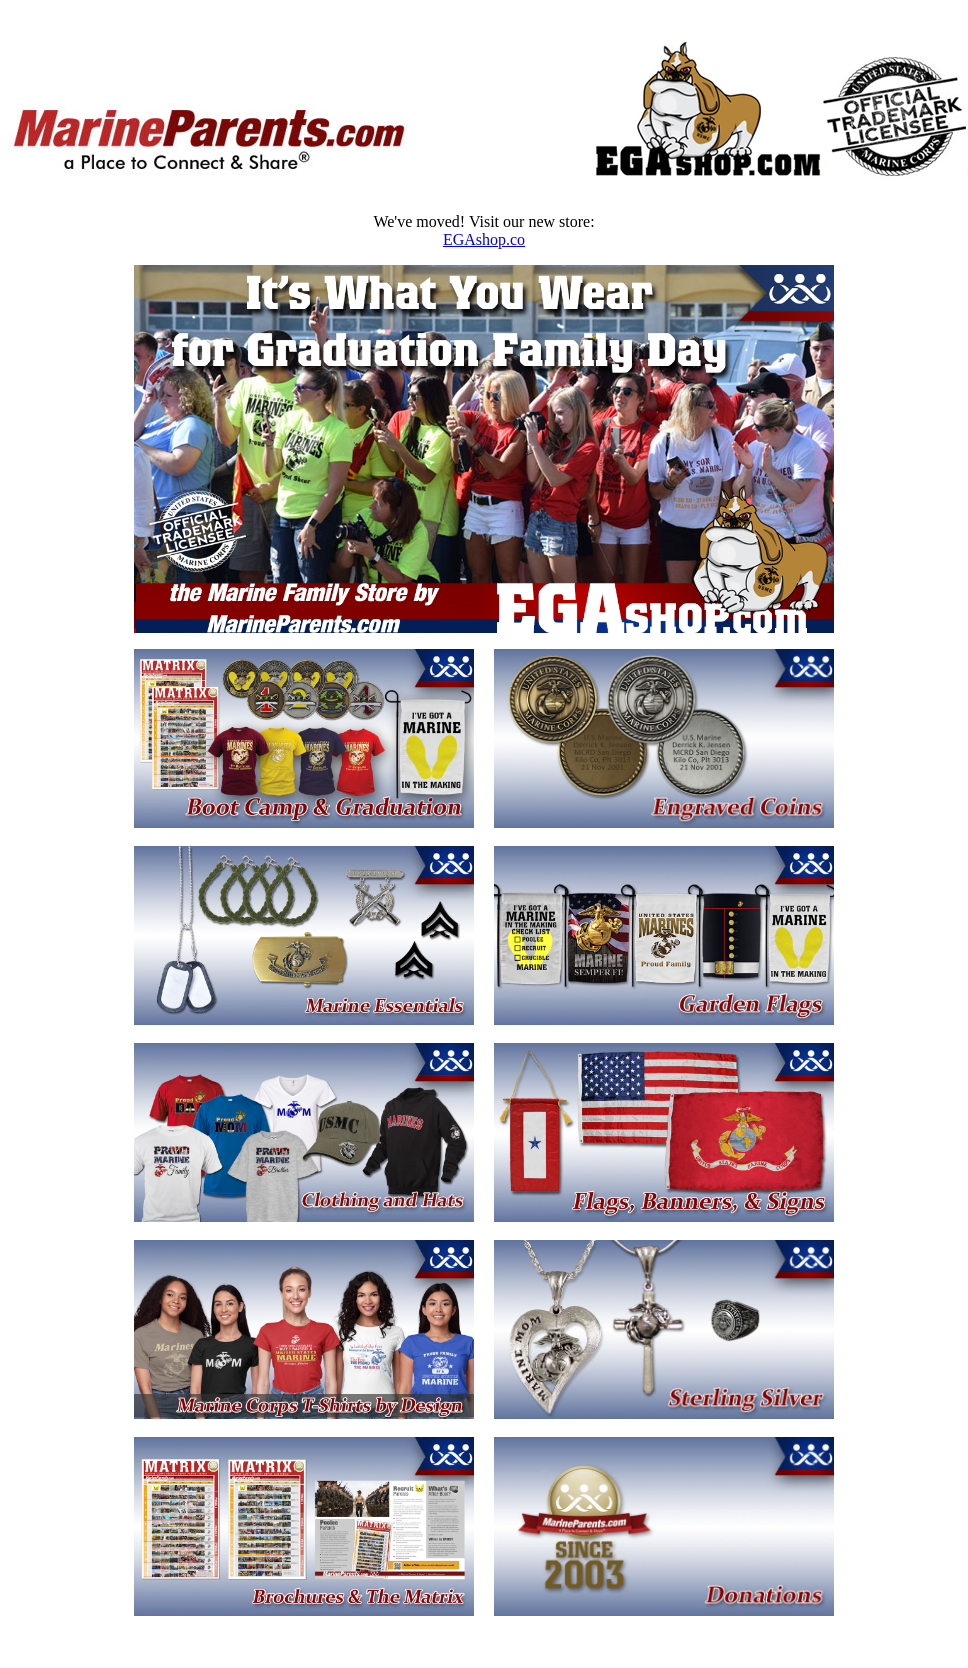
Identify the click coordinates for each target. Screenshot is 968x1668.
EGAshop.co (484, 239)
